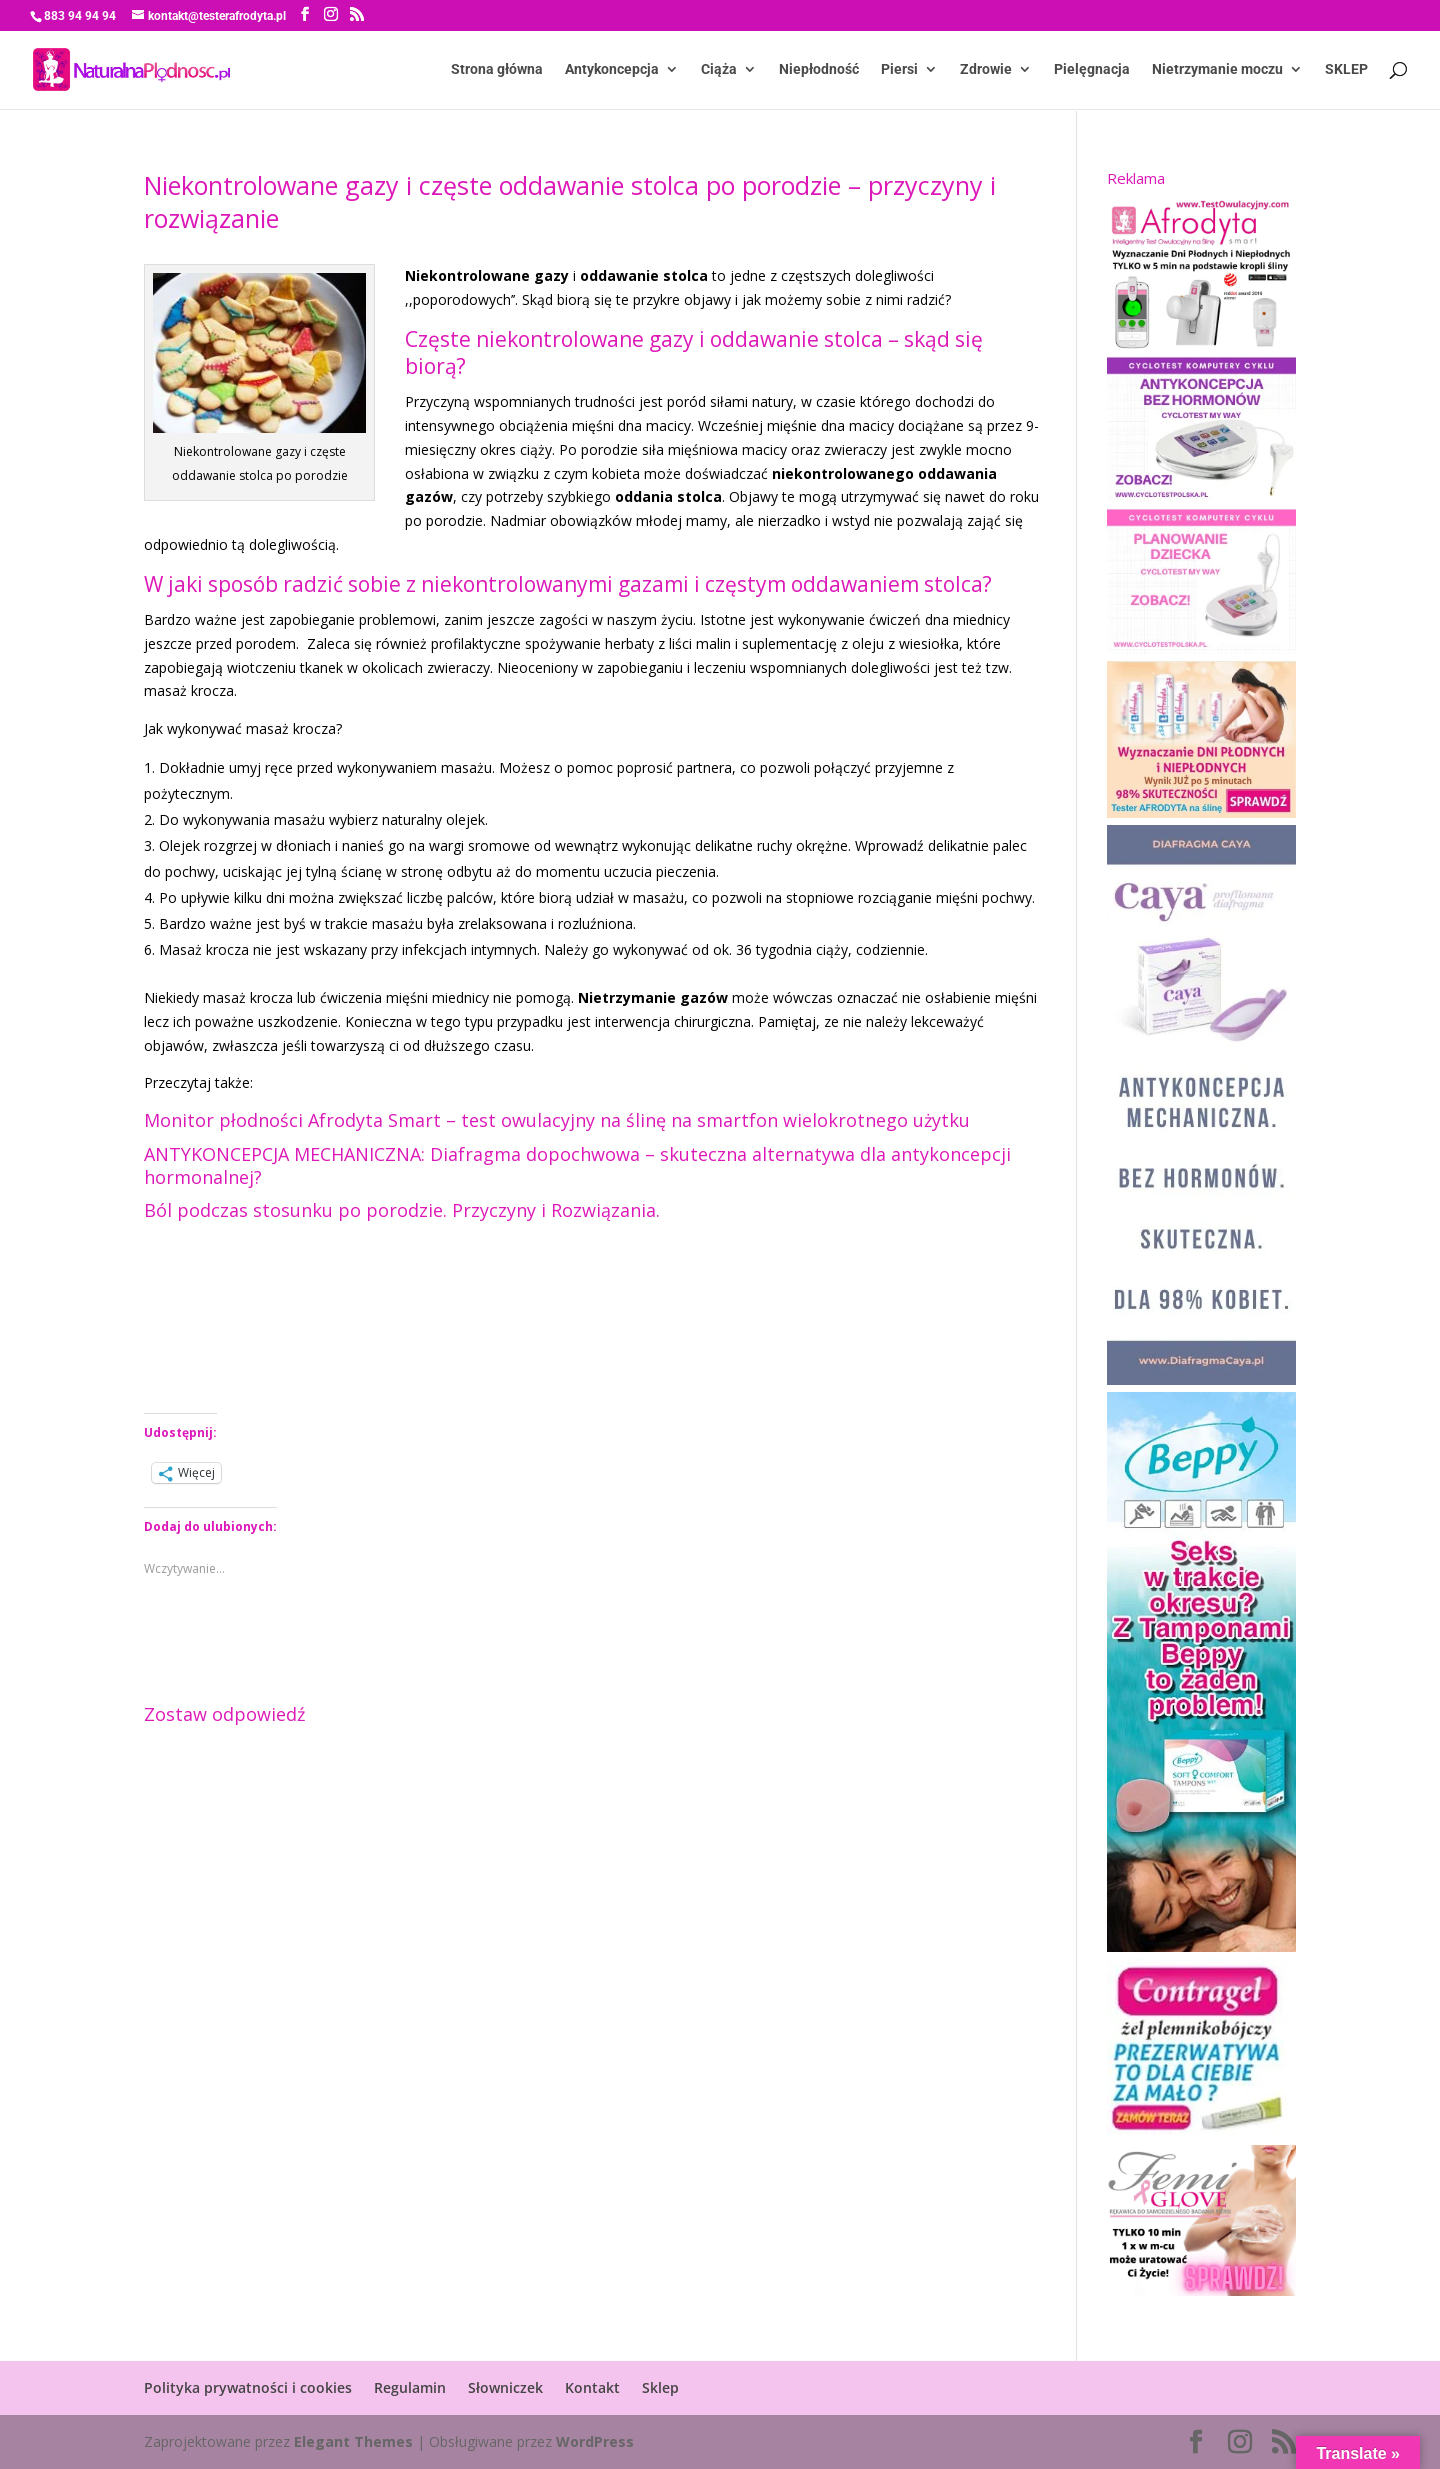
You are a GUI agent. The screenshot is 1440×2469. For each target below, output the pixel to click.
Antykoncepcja (612, 70)
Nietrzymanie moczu (1217, 70)
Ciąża (719, 70)
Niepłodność (819, 70)
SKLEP (1346, 70)
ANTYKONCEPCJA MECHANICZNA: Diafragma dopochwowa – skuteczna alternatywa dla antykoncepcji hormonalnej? (577, 1165)
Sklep (660, 2387)
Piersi (899, 70)
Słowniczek (505, 2387)
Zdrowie (986, 70)
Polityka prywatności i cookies (248, 2387)
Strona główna (497, 70)
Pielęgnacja (1092, 70)
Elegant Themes (353, 2441)
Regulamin (410, 2387)
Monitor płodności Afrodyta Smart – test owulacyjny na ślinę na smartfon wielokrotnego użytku (557, 1120)
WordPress (595, 2441)
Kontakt (592, 2387)
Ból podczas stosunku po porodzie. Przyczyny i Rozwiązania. (402, 1210)
